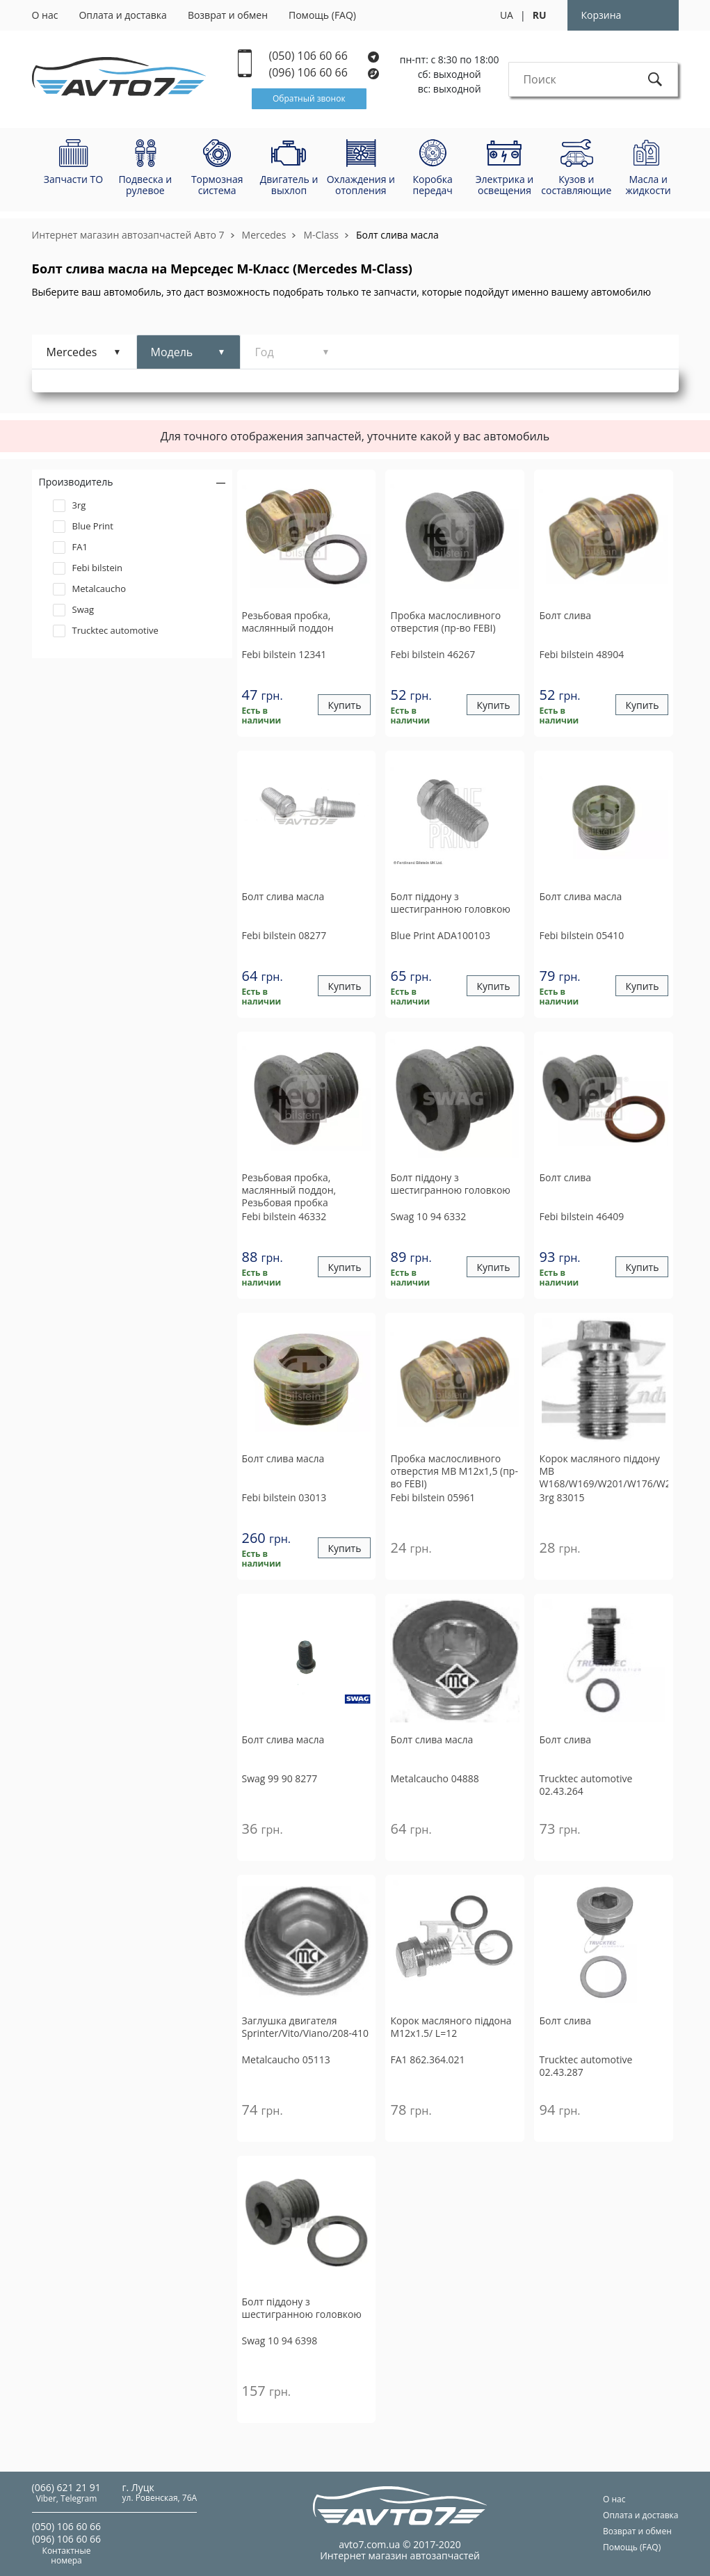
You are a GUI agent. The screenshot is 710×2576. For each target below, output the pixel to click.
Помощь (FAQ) (322, 15)
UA (506, 15)
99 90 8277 (280, 1778)
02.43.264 (585, 1785)
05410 (581, 935)
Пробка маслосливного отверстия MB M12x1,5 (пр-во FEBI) (453, 1471)
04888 (434, 1778)
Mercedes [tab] (72, 352)
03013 (284, 1497)
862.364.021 (427, 2059)
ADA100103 (440, 935)
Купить (344, 705)
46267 (432, 654)
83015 (561, 1497)
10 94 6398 (280, 2340)
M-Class (321, 234)
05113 (286, 2059)
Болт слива (565, 615)
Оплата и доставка (123, 15)
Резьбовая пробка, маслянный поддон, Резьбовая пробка (289, 1190)
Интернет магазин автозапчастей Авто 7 (128, 234)
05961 (432, 1497)
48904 (581, 654)
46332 (284, 1216)
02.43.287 (585, 2066)
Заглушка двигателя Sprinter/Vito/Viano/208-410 (305, 2027)
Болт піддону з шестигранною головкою (450, 902)
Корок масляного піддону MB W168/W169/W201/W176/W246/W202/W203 (603, 1471)
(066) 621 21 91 (66, 2487)
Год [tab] (264, 352)
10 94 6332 (428, 1216)
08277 (284, 935)
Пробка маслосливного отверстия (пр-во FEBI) (445, 621)
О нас (45, 15)
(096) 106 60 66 (325, 72)
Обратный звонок (309, 98)
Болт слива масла (397, 234)
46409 (581, 1216)
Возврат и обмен (228, 15)
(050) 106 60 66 (324, 56)
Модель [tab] (172, 352)
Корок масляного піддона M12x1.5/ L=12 (450, 2027)
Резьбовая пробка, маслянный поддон (288, 621)
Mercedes (264, 234)
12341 (284, 654)
